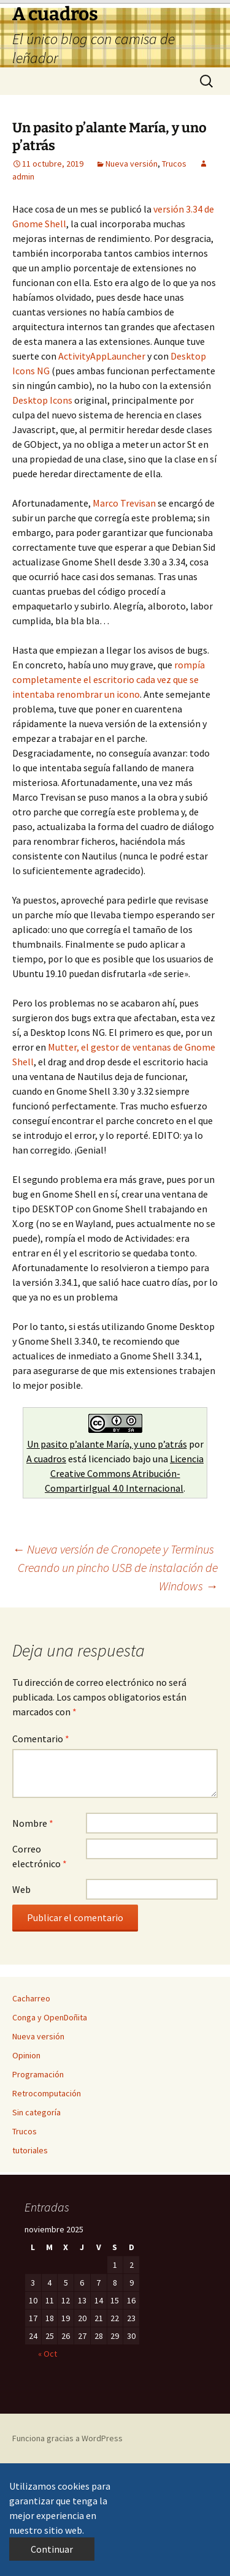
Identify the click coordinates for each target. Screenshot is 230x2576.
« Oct (47, 2353)
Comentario (40, 1738)
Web (21, 1889)
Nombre (32, 1823)
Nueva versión (131, 163)
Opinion (26, 2055)
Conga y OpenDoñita (49, 2017)
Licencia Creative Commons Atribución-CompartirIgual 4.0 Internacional (124, 1473)
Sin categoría (36, 2112)
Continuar (52, 2549)
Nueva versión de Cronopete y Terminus (113, 1549)
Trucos (174, 163)
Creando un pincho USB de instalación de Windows (118, 1576)
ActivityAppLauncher (101, 356)
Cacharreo (31, 1998)
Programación (38, 2074)
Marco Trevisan (124, 503)
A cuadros (46, 1458)
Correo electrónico (39, 1856)
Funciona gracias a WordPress (67, 2438)
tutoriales (30, 2150)
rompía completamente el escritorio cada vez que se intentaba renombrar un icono (108, 679)
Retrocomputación (46, 2093)
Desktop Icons (42, 400)
